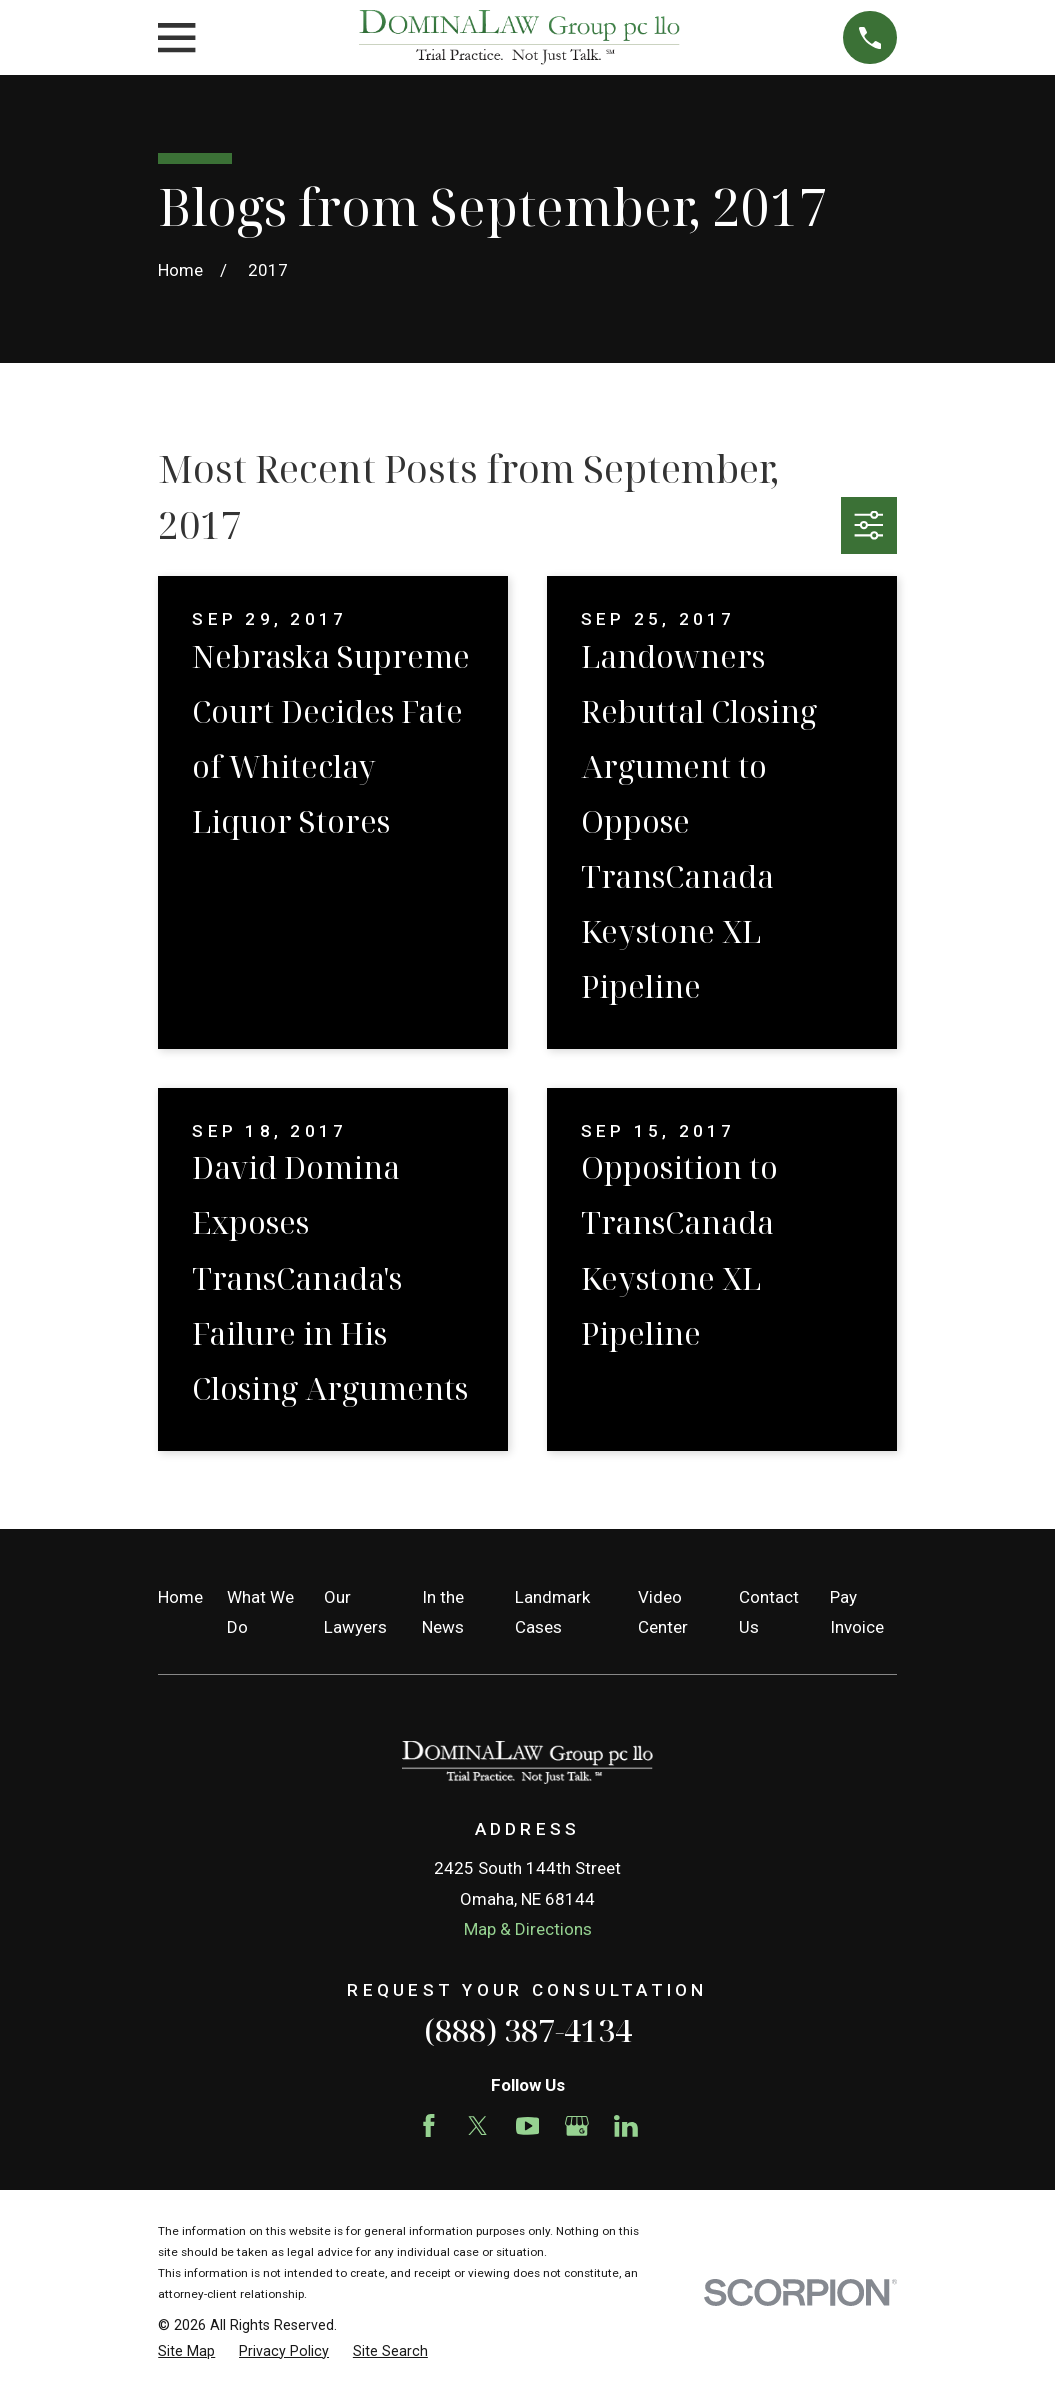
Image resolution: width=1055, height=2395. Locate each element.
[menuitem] (186, 2352)
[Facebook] (429, 2126)
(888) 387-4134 (528, 2030)
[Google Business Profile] (577, 2126)
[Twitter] (478, 2126)
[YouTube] (528, 2126)
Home (180, 1597)
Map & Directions (528, 1929)
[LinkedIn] (626, 2126)
